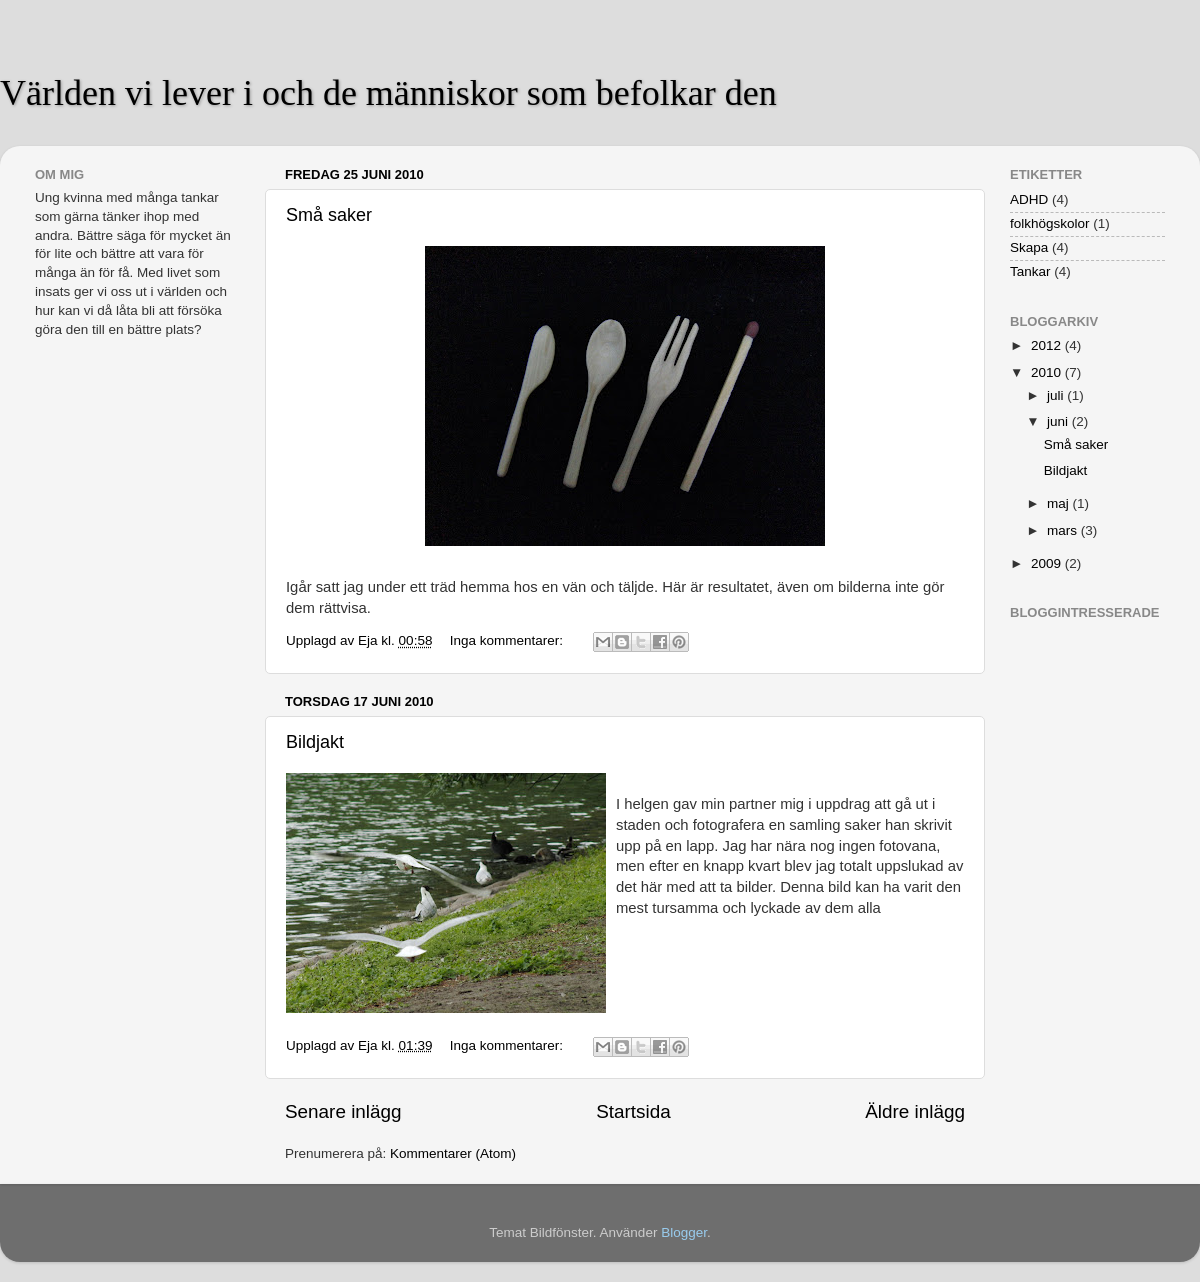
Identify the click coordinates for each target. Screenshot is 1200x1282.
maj (1060, 503)
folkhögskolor (1050, 223)
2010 (1048, 372)
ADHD (1029, 199)
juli (1057, 395)
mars (1064, 530)
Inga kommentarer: (508, 640)
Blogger (684, 1232)
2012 (1048, 345)
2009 (1048, 563)
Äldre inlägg (915, 1111)
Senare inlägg (343, 1111)
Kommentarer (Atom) (453, 1153)
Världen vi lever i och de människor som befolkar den (388, 93)
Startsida (633, 1111)
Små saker (329, 215)
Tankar (1030, 271)
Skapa (1029, 247)
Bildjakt (315, 742)
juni (1059, 421)
